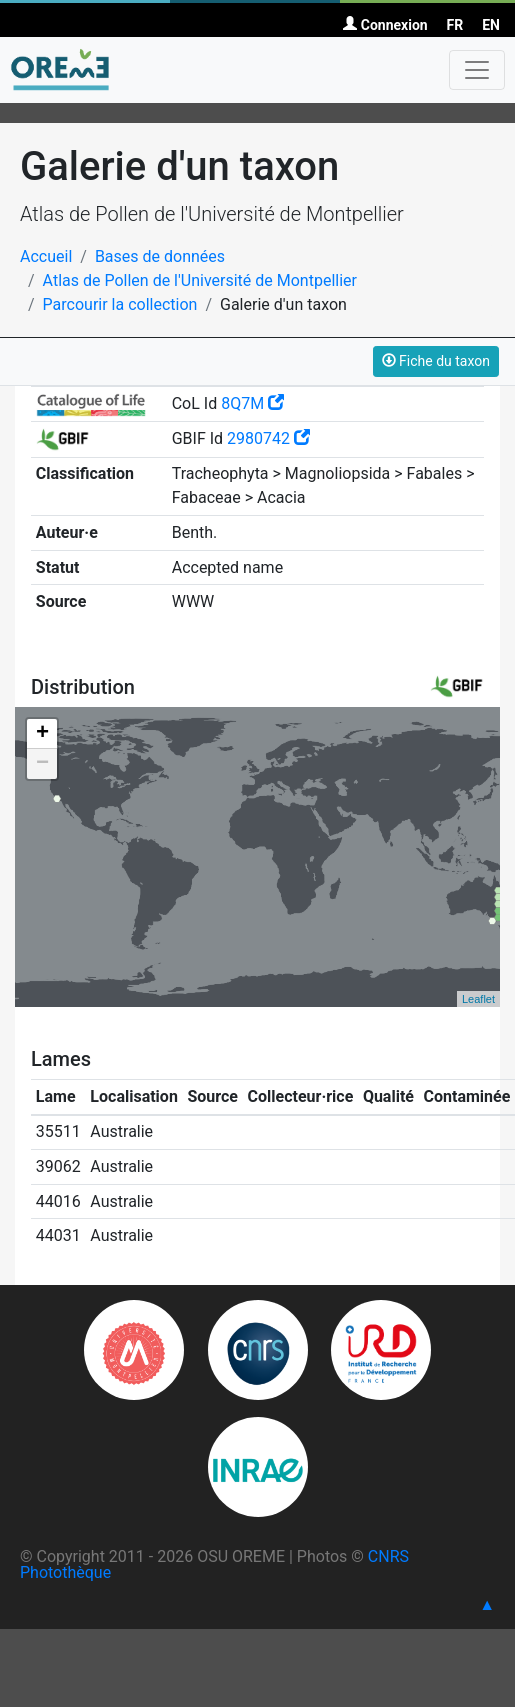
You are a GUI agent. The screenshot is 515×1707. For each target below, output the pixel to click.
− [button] (42, 764)
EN (491, 25)
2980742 (268, 438)
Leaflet (478, 999)
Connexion (385, 25)
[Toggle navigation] (477, 70)
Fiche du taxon (436, 361)
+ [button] (42, 734)
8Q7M (252, 403)
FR (455, 25)
